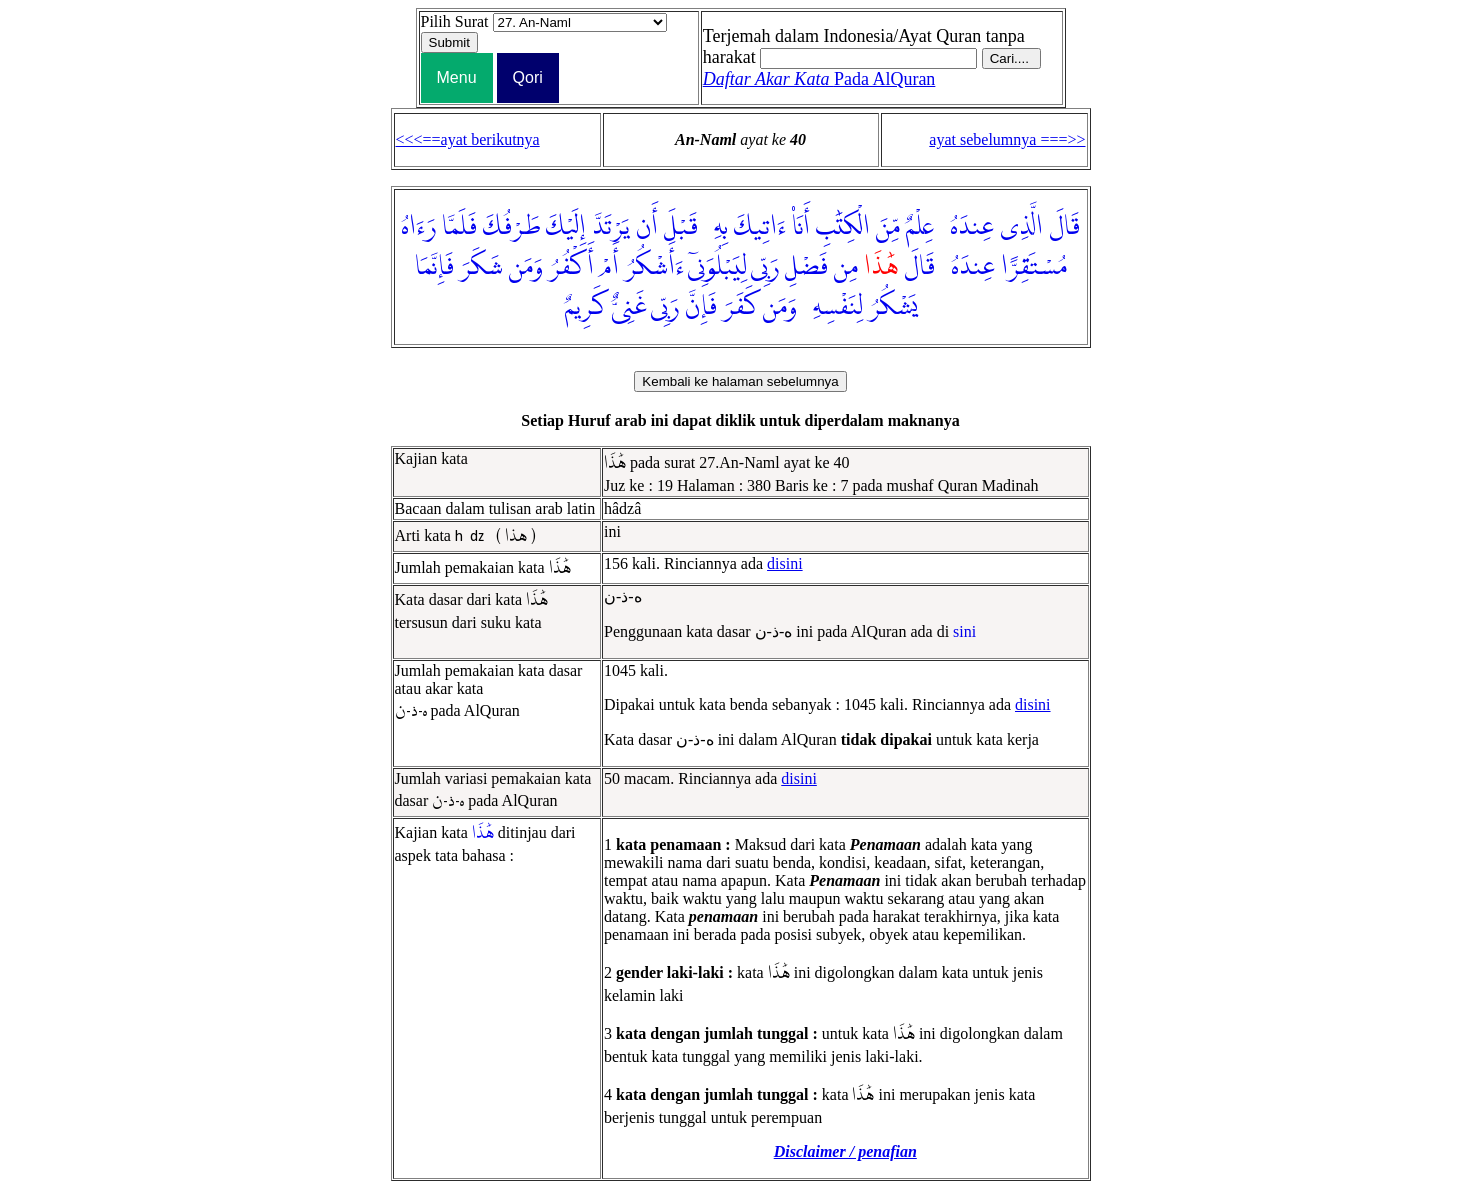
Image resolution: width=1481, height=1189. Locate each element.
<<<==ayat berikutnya (468, 139)
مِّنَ (888, 227)
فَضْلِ (806, 267)
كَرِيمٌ (585, 307)
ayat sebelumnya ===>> (1007, 139)
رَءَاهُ (418, 227)
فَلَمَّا (459, 227)
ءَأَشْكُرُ (654, 267)
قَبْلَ (681, 227)
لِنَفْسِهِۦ (833, 307)
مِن (846, 267)
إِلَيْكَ (566, 227)
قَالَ (1064, 227)
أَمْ (609, 267)
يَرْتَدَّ (611, 227)
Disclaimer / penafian (845, 1151)
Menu (457, 77)
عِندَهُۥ (967, 227)
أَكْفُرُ (571, 267)
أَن (647, 227)
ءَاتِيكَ (760, 227)
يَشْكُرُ (893, 307)
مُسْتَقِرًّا (1034, 267)
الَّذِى (1021, 227)
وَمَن (526, 267)
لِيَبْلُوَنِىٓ (717, 267)
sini (964, 631)
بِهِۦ (716, 227)
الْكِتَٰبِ (843, 227)
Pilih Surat (455, 21)
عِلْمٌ (920, 227)
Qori (528, 77)
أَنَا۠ (801, 227)
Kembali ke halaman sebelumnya (740, 381)
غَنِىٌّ (629, 307)
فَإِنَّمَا (434, 267)
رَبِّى (765, 267)
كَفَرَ (740, 307)
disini (785, 563)
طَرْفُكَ (511, 227)
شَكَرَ (481, 267)
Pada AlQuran (819, 79)
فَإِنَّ (701, 307)
